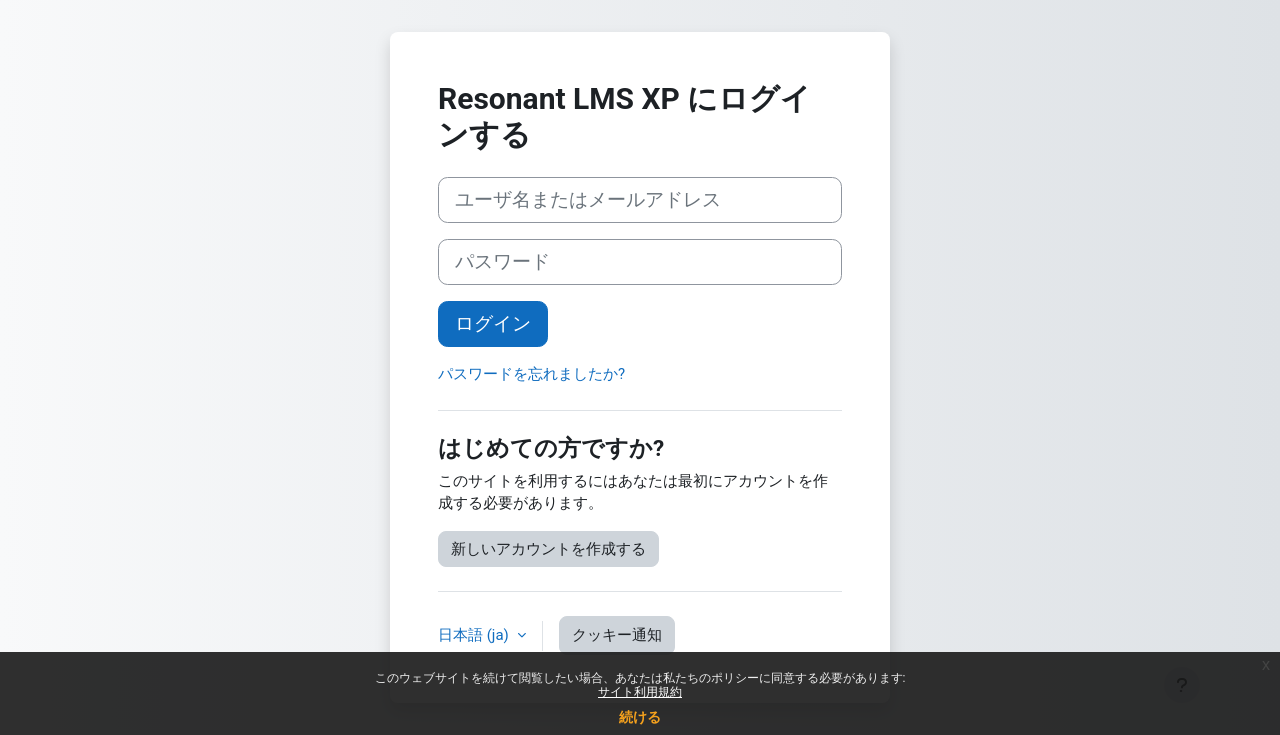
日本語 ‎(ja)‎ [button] (475, 635)
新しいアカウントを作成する (548, 549)
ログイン (493, 324)
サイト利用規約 (640, 692)
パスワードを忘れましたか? (531, 374)
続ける (640, 717)
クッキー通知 (617, 635)
